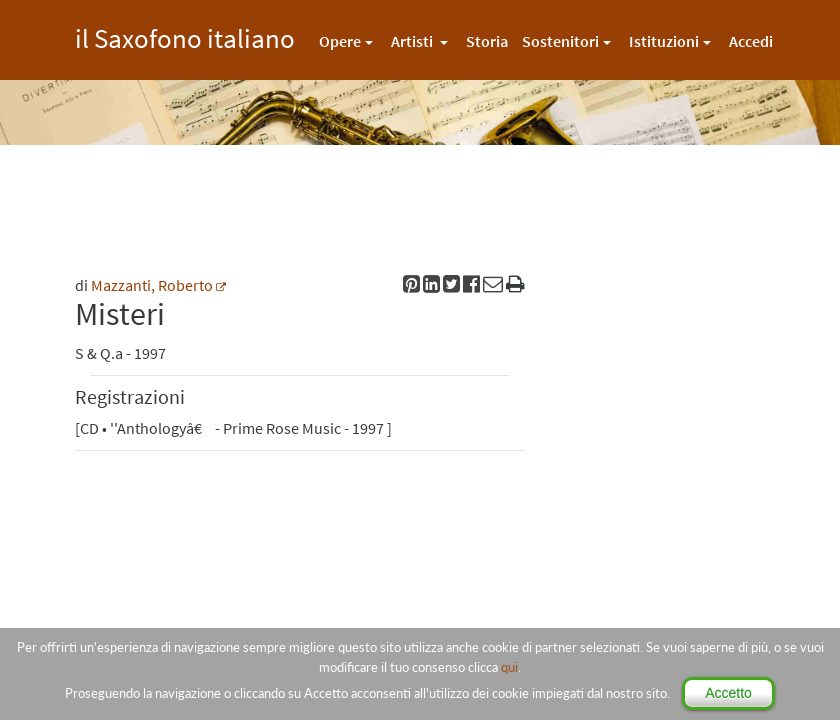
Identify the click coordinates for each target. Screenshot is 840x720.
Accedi (751, 41)
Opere (340, 41)
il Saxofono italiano (185, 35)
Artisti (413, 41)
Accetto (728, 693)
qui (509, 667)
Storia (487, 41)
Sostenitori (560, 41)
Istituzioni (664, 41)
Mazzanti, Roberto (152, 285)
